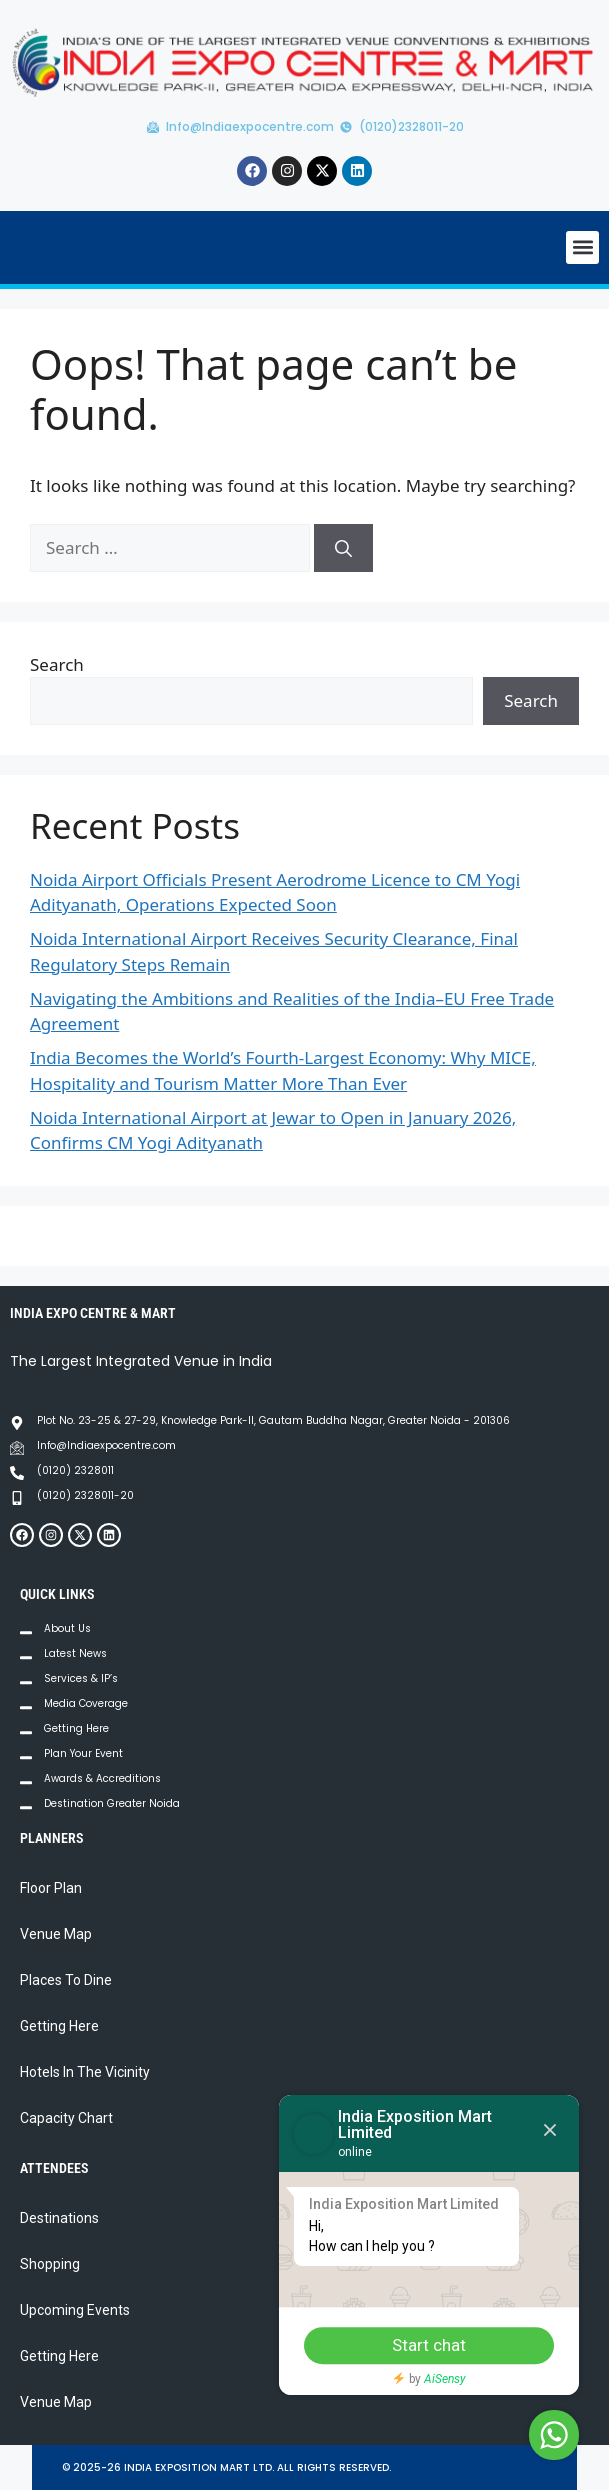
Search (57, 664)
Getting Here (59, 2026)
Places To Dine (66, 1980)
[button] (582, 247)
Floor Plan (51, 1888)
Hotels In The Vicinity (85, 2072)
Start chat (429, 2345)
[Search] (343, 548)
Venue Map (56, 1934)
